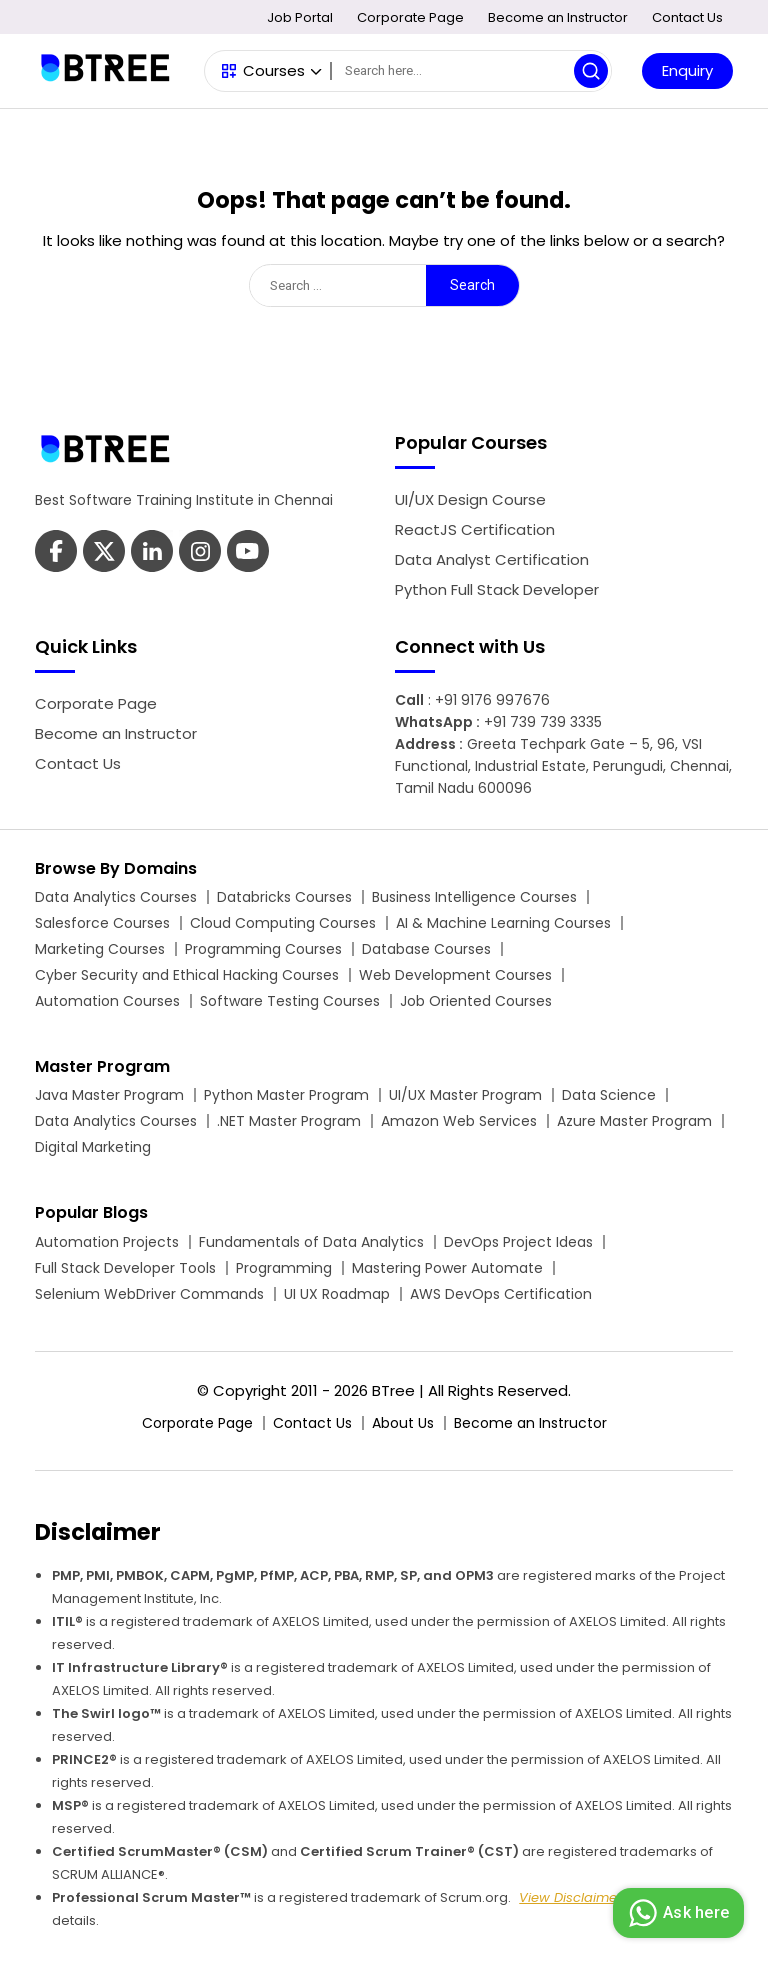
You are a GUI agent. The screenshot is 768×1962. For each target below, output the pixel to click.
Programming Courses (263, 949)
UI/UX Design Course (470, 499)
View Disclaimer (570, 1897)
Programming (284, 1268)
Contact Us (687, 17)
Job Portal (300, 17)
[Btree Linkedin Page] (152, 553)
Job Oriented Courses (476, 1001)
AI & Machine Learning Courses (503, 923)
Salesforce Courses (102, 923)
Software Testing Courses (290, 1001)
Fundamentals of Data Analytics (311, 1242)
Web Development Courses (455, 975)
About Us (403, 1423)
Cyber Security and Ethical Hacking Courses (187, 975)
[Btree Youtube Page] (200, 553)
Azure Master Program (634, 1121)
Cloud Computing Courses (283, 923)
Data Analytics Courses (116, 897)
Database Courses (426, 949)
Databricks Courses (284, 897)
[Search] (471, 71)
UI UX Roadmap (337, 1294)
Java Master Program (109, 1095)
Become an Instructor (558, 17)
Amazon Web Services (459, 1121)
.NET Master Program (289, 1121)
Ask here (676, 1913)
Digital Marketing (93, 1147)
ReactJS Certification (475, 529)
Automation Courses (107, 1001)
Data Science (609, 1095)
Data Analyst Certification (492, 559)
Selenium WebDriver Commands (149, 1294)
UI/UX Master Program (465, 1095)
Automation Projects (107, 1242)
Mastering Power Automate (447, 1268)
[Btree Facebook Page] (56, 553)
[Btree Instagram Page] (248, 553)
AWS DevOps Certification (501, 1294)
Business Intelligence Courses (474, 897)
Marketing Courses (100, 949)
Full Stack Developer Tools (125, 1268)
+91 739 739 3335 (543, 722)
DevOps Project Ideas (518, 1242)
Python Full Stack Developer (497, 589)
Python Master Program (286, 1095)
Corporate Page (410, 17)
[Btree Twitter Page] (104, 553)
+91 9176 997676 (492, 700)
